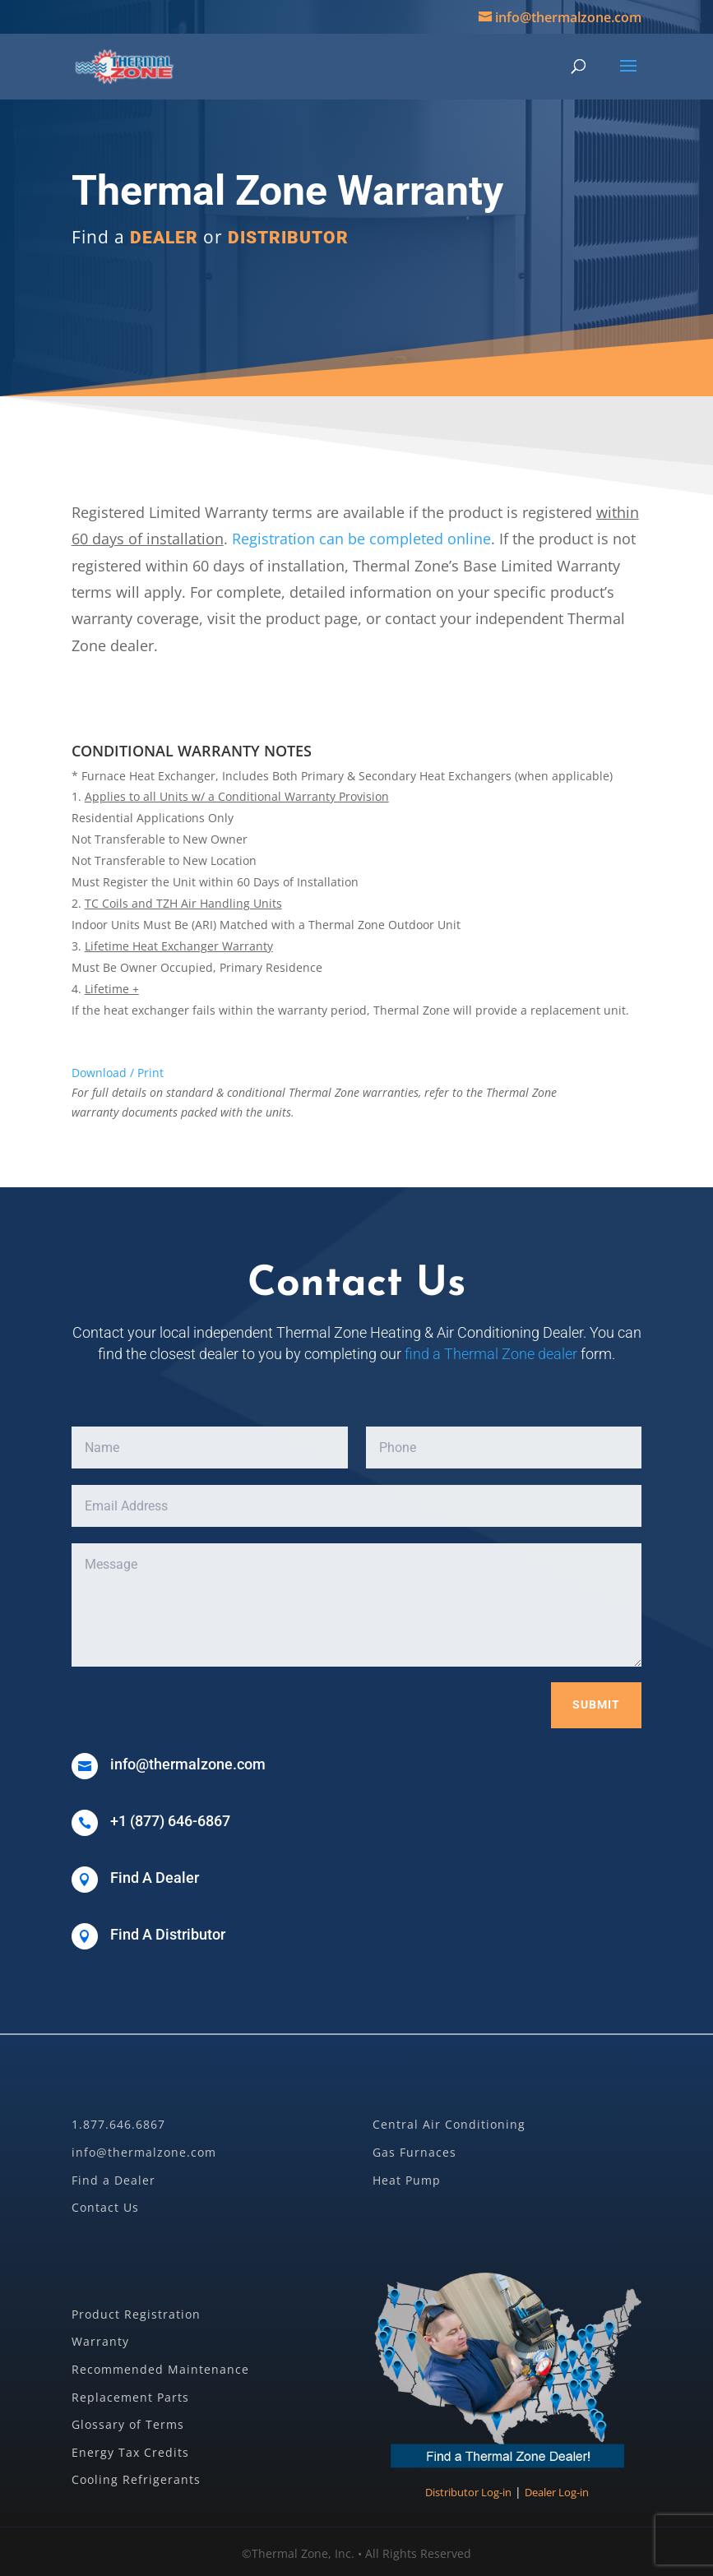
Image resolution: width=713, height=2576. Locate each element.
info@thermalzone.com (144, 2152)
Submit (596, 1704)
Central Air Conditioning (449, 2124)
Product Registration (136, 2314)
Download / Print (118, 1072)
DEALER (164, 237)
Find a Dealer (113, 2180)
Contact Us (105, 2207)
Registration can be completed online (361, 538)
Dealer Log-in (557, 2492)
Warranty (100, 2341)
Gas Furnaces (414, 2152)
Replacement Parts (130, 2397)
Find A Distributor (167, 1934)
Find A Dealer (154, 1877)
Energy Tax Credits (130, 2452)
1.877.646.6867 (118, 2124)
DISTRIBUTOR (288, 237)
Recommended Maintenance (160, 2369)
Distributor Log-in (468, 2492)
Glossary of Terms (128, 2424)
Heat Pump (407, 2180)
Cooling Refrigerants (136, 2479)
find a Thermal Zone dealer (491, 1353)
